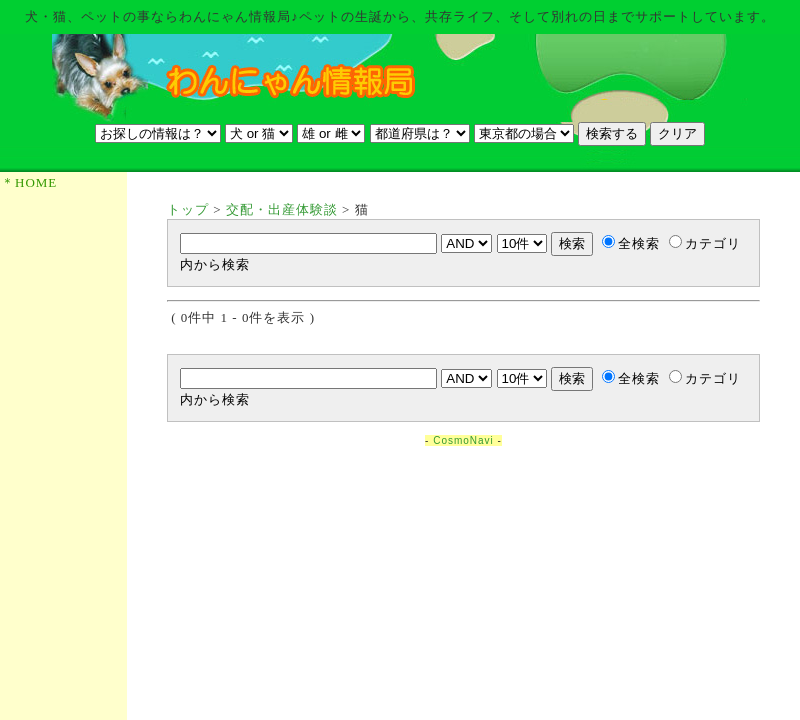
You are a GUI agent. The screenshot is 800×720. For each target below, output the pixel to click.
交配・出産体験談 (282, 209)
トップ (188, 209)
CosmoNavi (463, 440)
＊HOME (29, 182)
